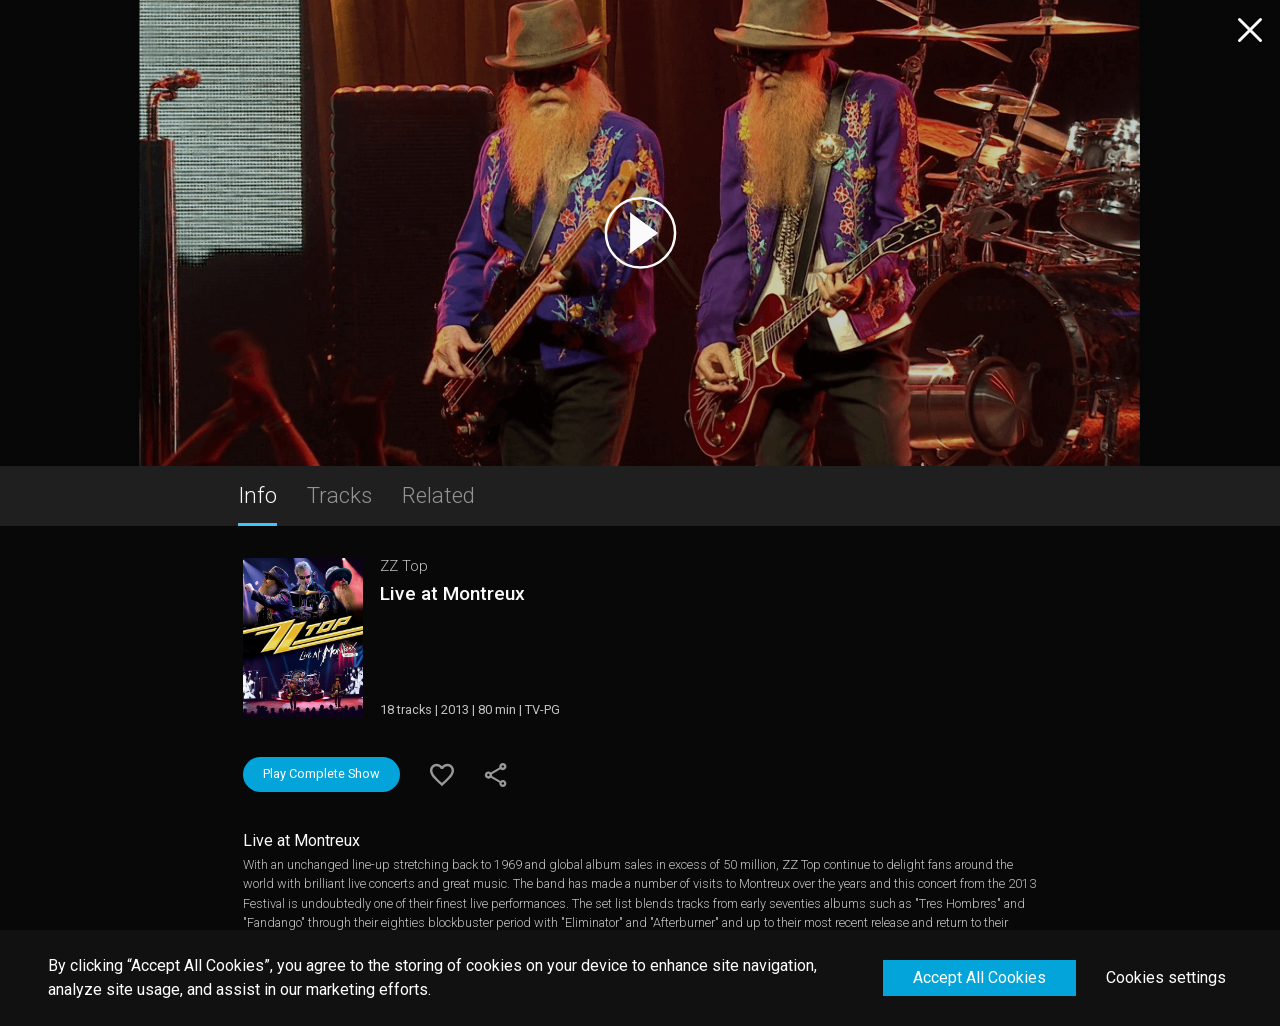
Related (438, 495)
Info (257, 495)
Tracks (339, 495)
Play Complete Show (321, 773)
